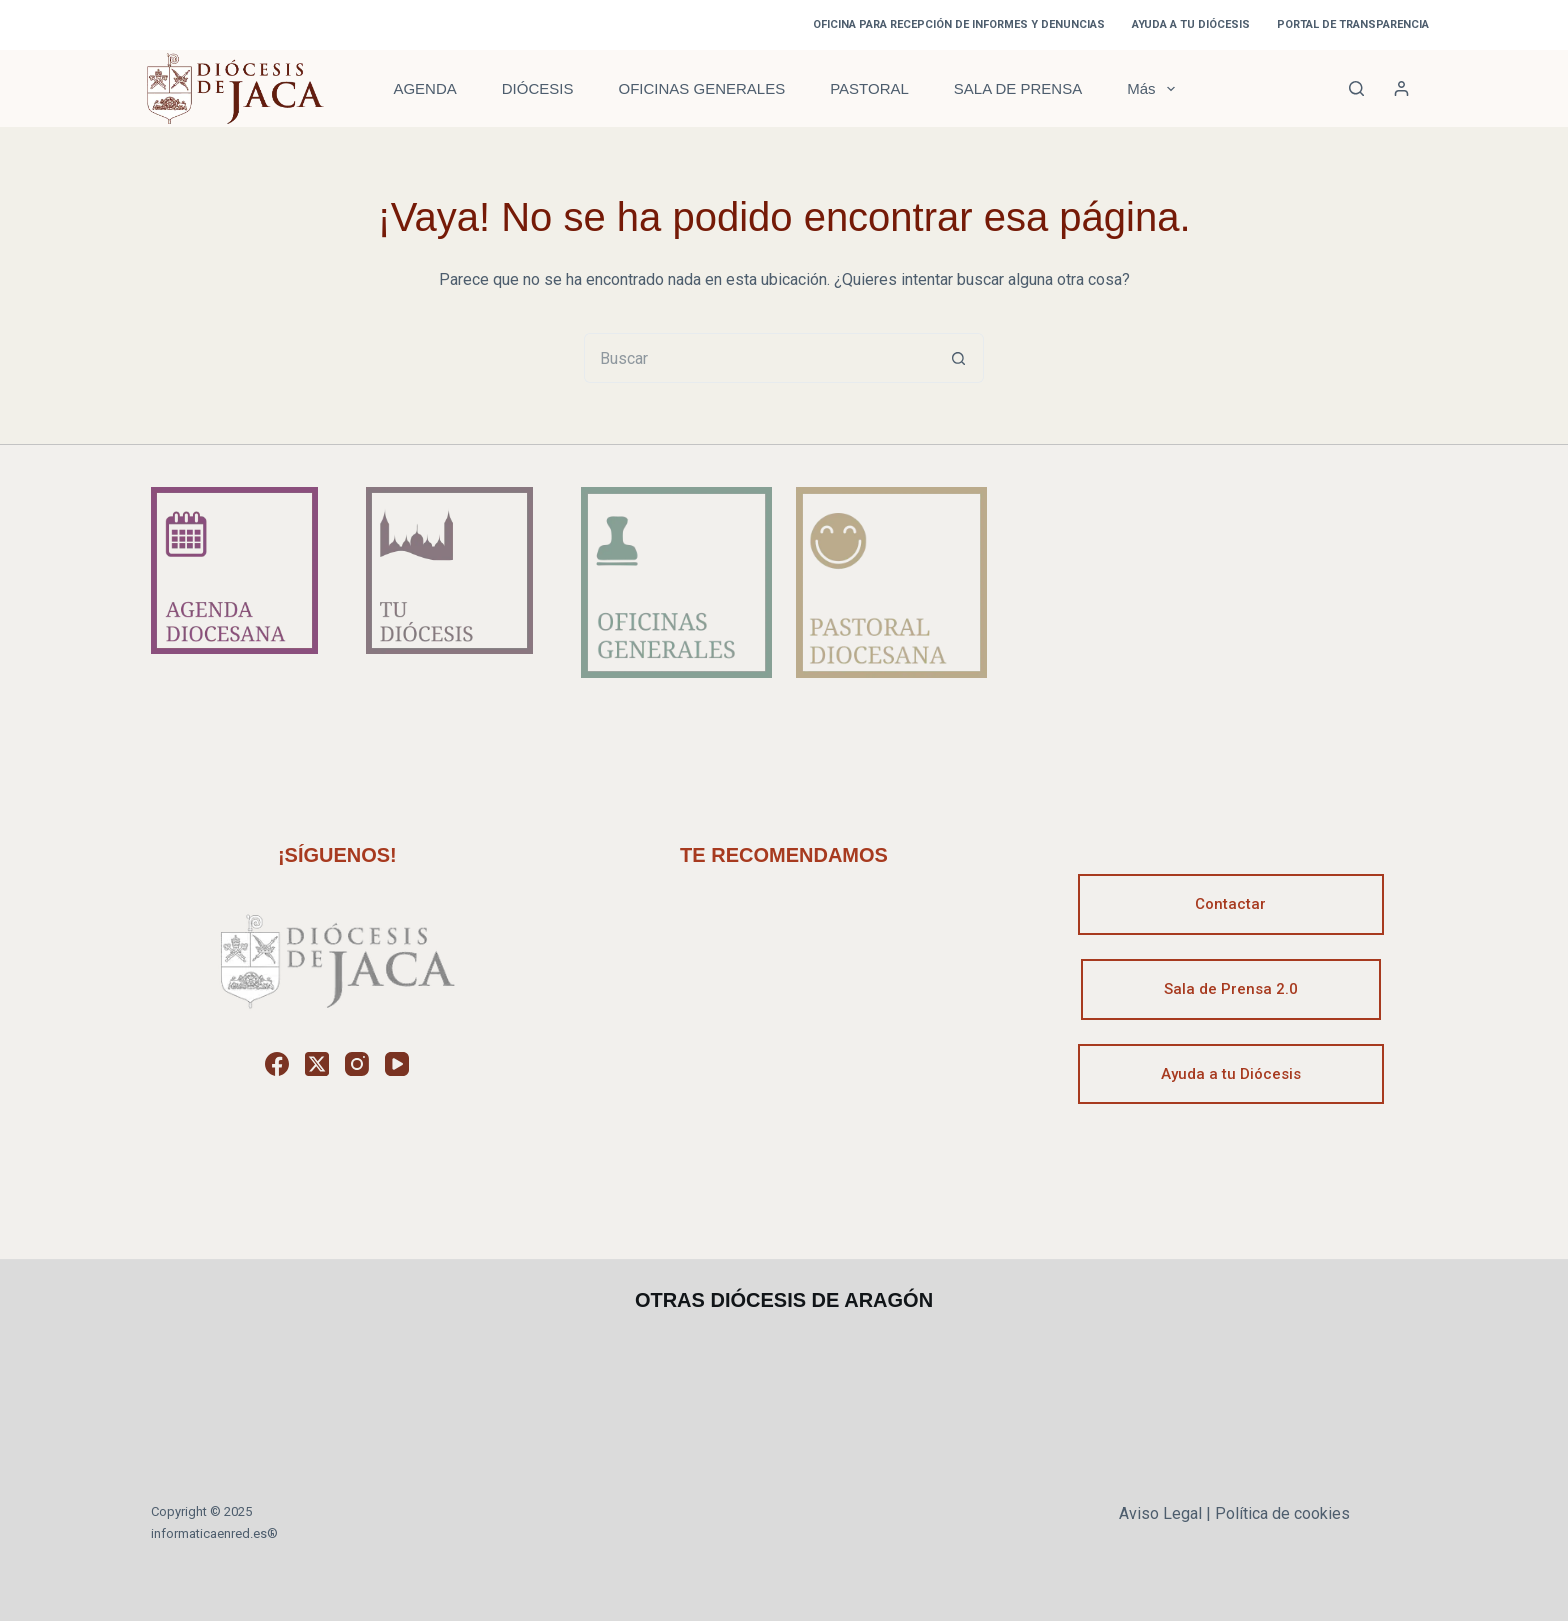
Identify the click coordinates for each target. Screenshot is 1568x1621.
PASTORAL (869, 88)
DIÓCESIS (538, 88)
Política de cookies (1282, 1513)
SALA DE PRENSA (1018, 88)
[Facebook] (277, 1064)
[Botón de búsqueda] (959, 358)
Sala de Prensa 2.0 (1231, 989)
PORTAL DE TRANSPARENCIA (1353, 24)
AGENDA (424, 88)
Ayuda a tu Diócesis (1231, 1074)
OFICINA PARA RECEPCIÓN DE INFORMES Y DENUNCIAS (959, 24)
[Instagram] (357, 1064)
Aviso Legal (1160, 1513)
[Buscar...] (759, 358)
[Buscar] (1356, 88)
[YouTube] (397, 1064)
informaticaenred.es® (214, 1533)
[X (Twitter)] (317, 1064)
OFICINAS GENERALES (701, 88)
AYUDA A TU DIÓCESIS (1191, 24)
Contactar (1230, 904)
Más (1154, 89)
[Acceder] (1401, 88)
